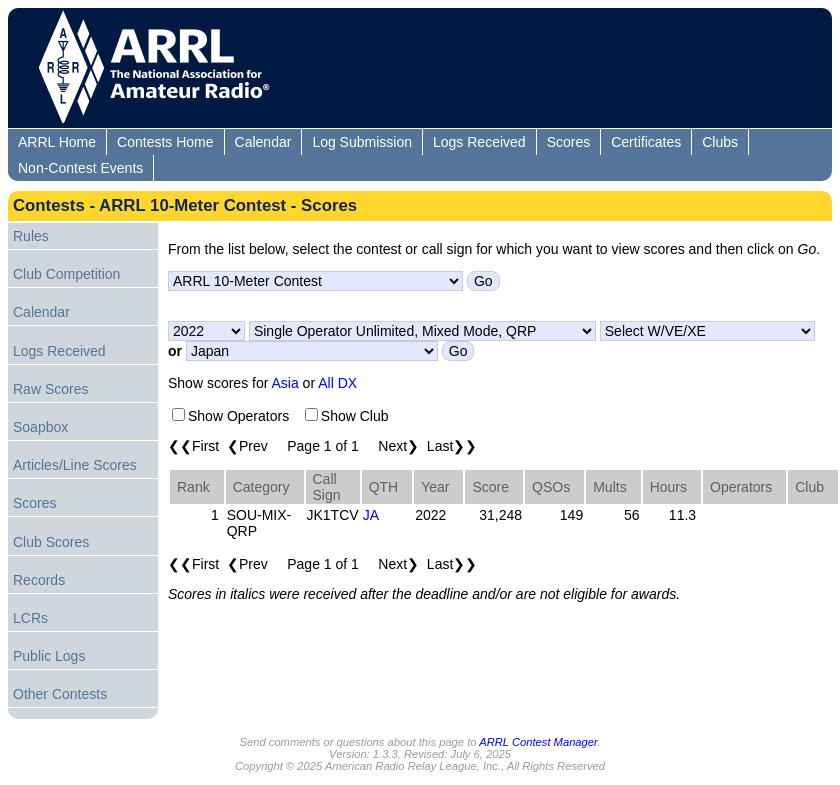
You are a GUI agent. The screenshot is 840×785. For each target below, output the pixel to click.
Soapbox (40, 427)
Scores (569, 142)
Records (39, 580)
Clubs (720, 142)
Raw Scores (50, 389)
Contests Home (165, 142)
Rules (31, 236)
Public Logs (49, 656)
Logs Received (479, 142)
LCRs (30, 618)
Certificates (646, 142)
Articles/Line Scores (75, 465)
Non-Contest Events (80, 168)
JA (371, 515)
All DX (337, 383)
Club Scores (51, 542)
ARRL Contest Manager (538, 742)
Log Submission (362, 142)
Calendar (263, 142)
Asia (285, 383)
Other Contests (60, 694)
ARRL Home (57, 142)
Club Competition (66, 274)
